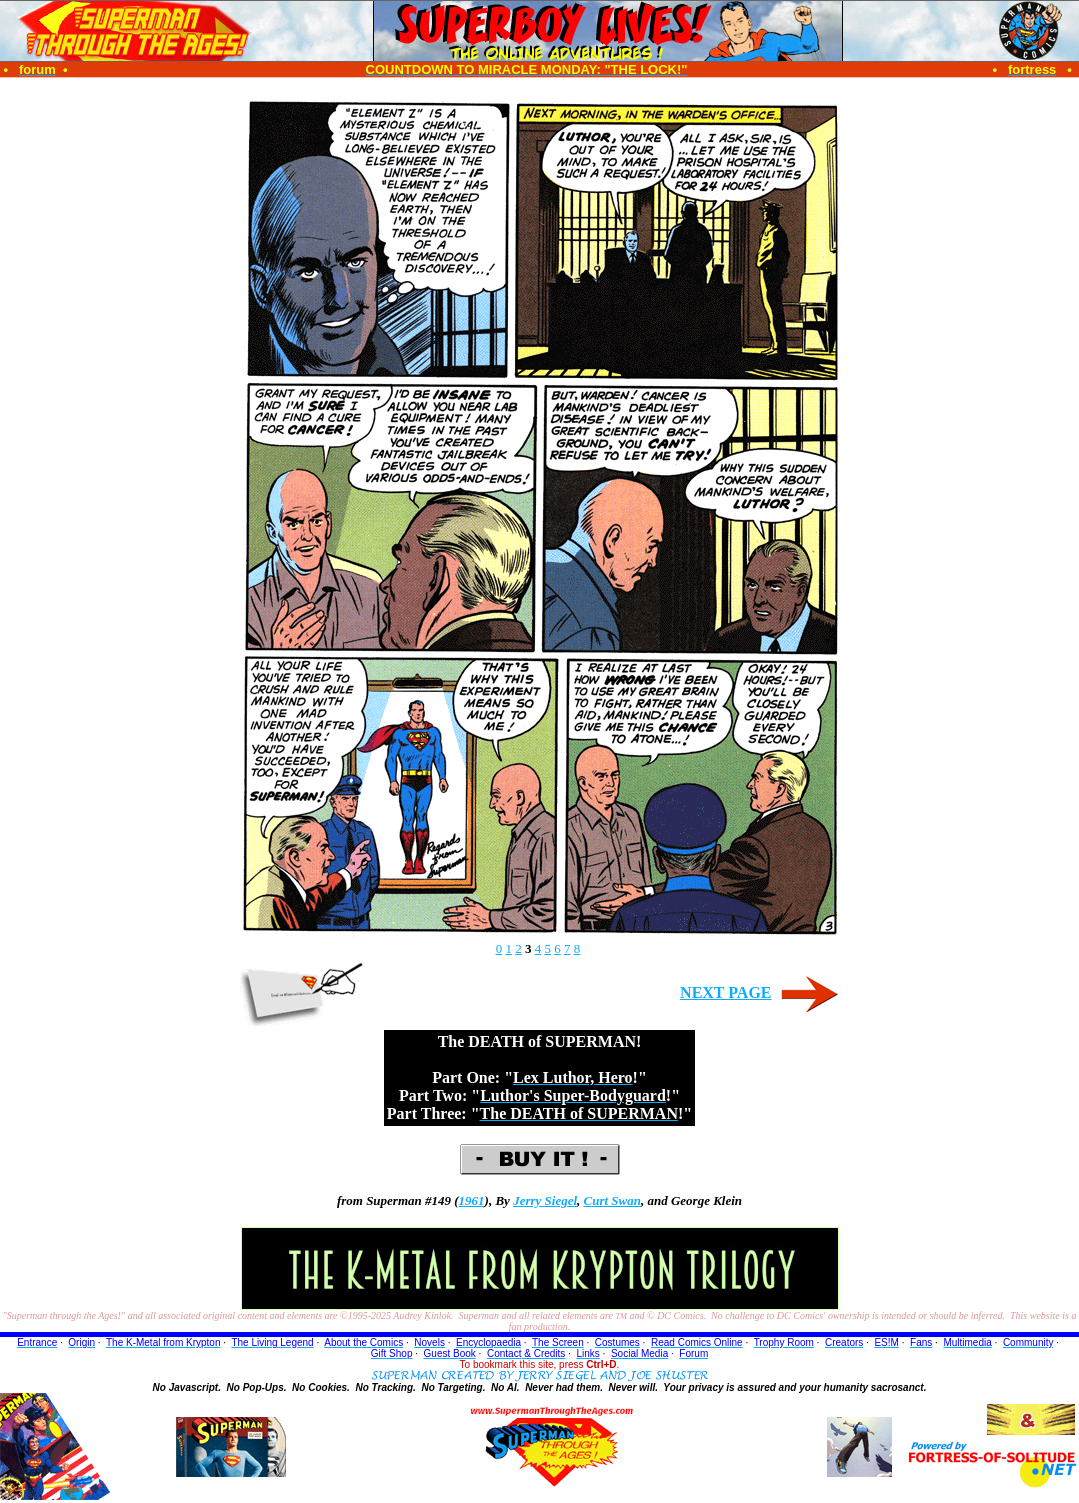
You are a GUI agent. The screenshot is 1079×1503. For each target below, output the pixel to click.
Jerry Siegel (545, 1200)
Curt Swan (612, 1200)
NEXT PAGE (725, 992)
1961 (472, 1200)
